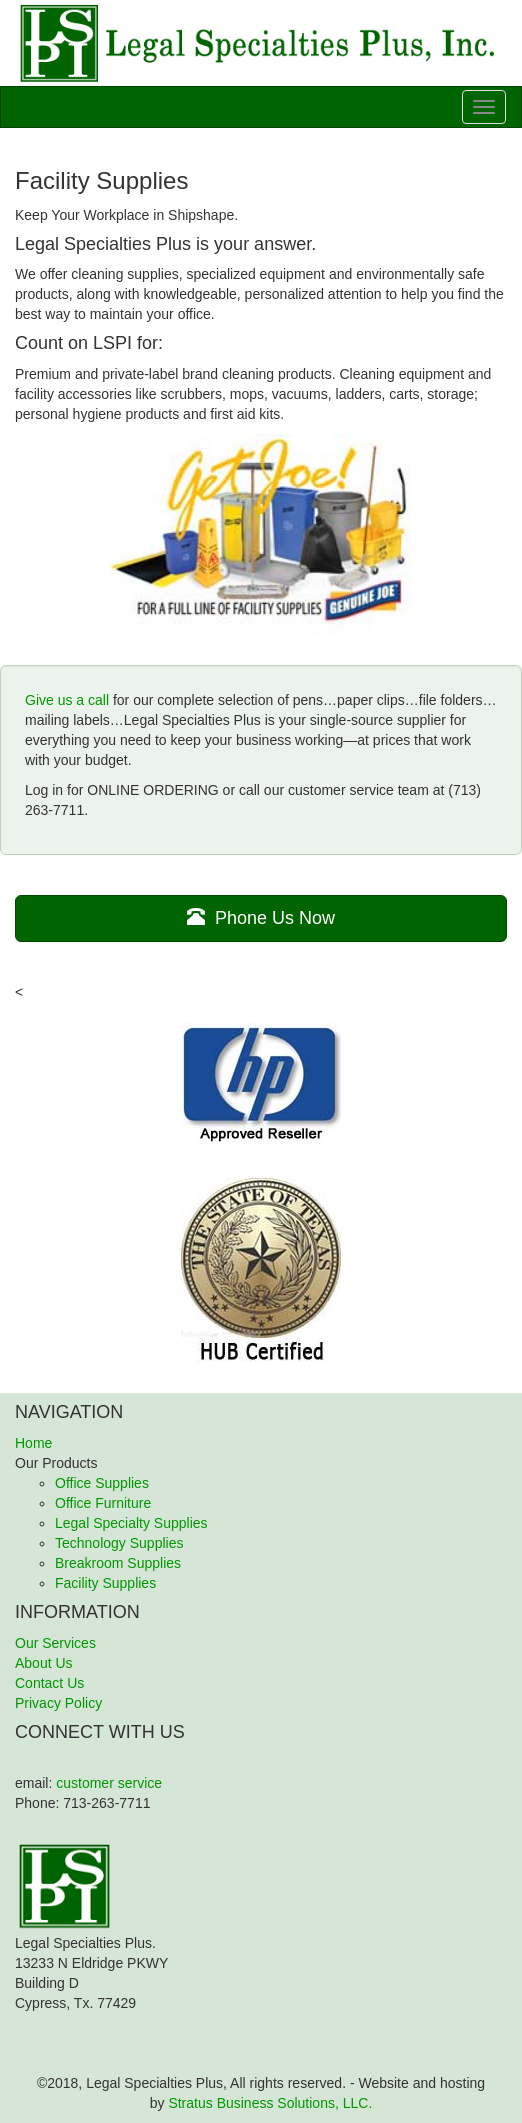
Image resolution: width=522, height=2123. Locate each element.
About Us (44, 1663)
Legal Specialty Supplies (131, 1523)
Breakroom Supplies (118, 1563)
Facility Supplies (105, 1583)
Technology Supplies (119, 1543)
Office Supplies (102, 1483)
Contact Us (49, 1683)
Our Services (55, 1643)
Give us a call (67, 700)
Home (33, 1443)
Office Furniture (103, 1503)
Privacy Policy (58, 1703)
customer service (109, 1783)
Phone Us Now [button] (261, 917)
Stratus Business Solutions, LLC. (270, 2103)
